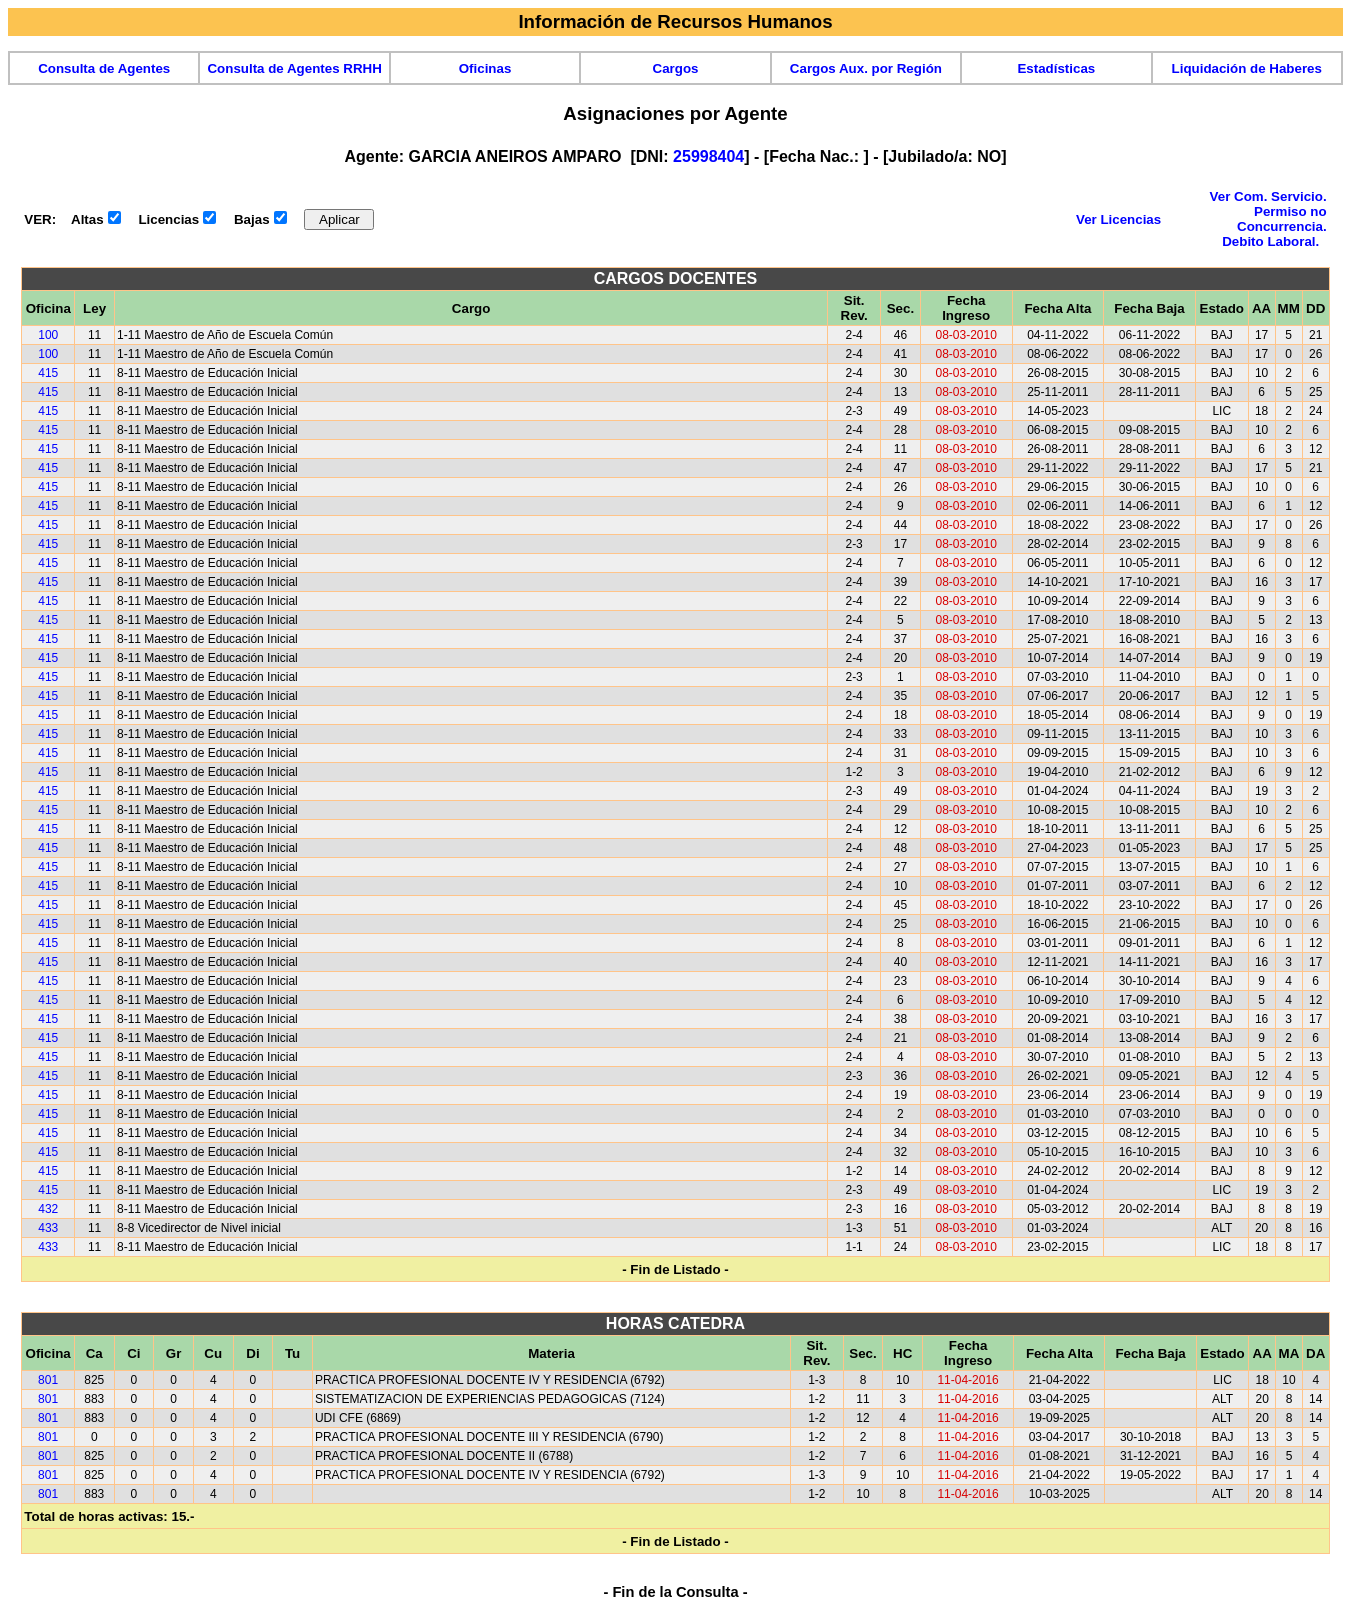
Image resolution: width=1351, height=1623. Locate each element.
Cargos (676, 68)
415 (48, 373)
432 (48, 1209)
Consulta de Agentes (104, 68)
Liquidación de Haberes (1247, 68)
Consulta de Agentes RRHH (294, 68)
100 (48, 335)
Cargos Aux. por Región (866, 68)
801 (48, 1380)
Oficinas (485, 68)
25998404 (708, 156)
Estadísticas (1056, 68)
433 (48, 1228)
